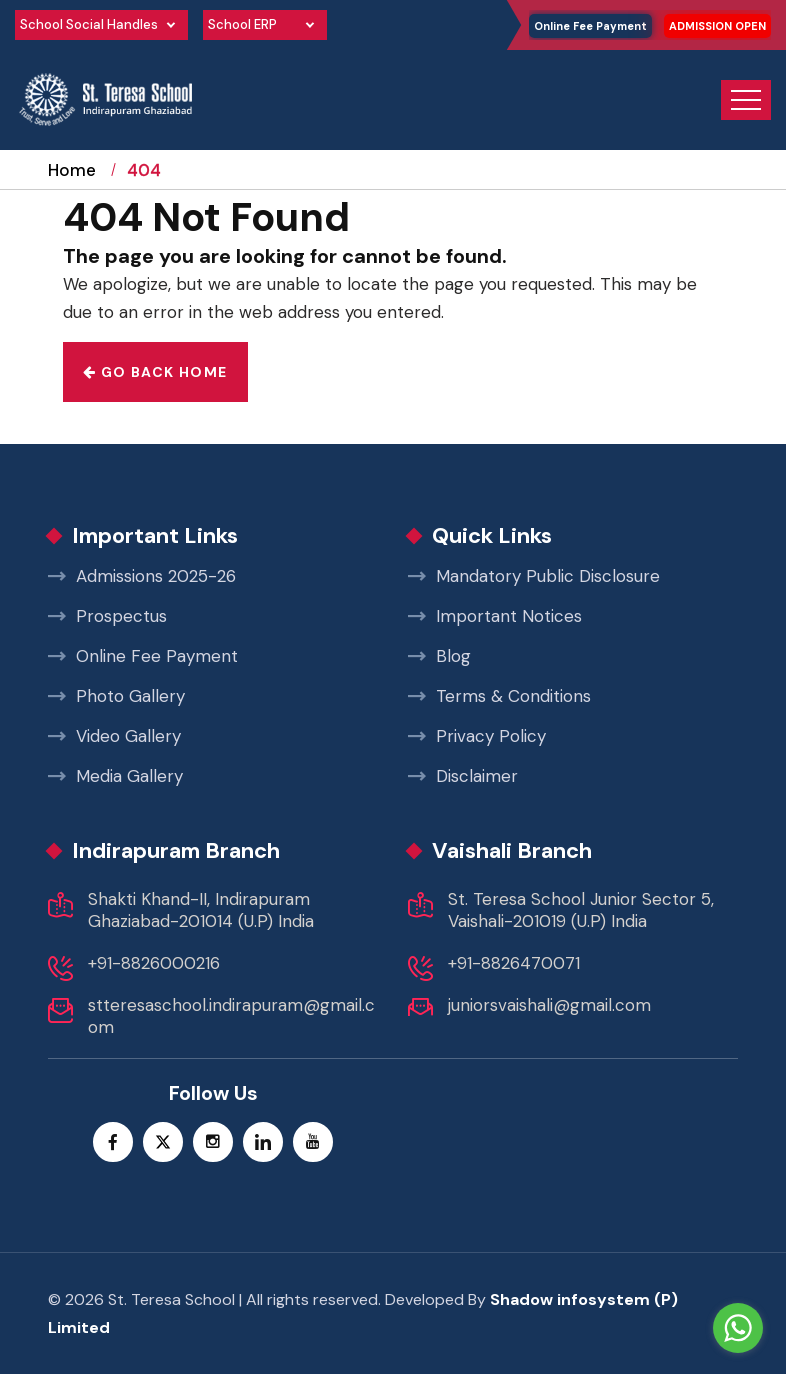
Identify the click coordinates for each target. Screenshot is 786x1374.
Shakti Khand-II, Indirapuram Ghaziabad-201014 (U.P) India (201, 910)
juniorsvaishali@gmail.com (549, 1005)
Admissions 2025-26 (142, 576)
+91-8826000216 (154, 963)
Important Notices (495, 616)
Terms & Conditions (499, 696)
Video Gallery (114, 736)
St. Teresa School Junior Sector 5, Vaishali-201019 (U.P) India (581, 910)
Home (72, 188)
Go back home (155, 372)
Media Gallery (115, 776)
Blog (439, 656)
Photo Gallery (116, 696)
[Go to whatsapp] (738, 1328)
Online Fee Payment (590, 26)
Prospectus (107, 616)
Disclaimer (463, 776)
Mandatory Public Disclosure (534, 576)
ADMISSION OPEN (717, 26)
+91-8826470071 (514, 963)
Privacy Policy (477, 736)
